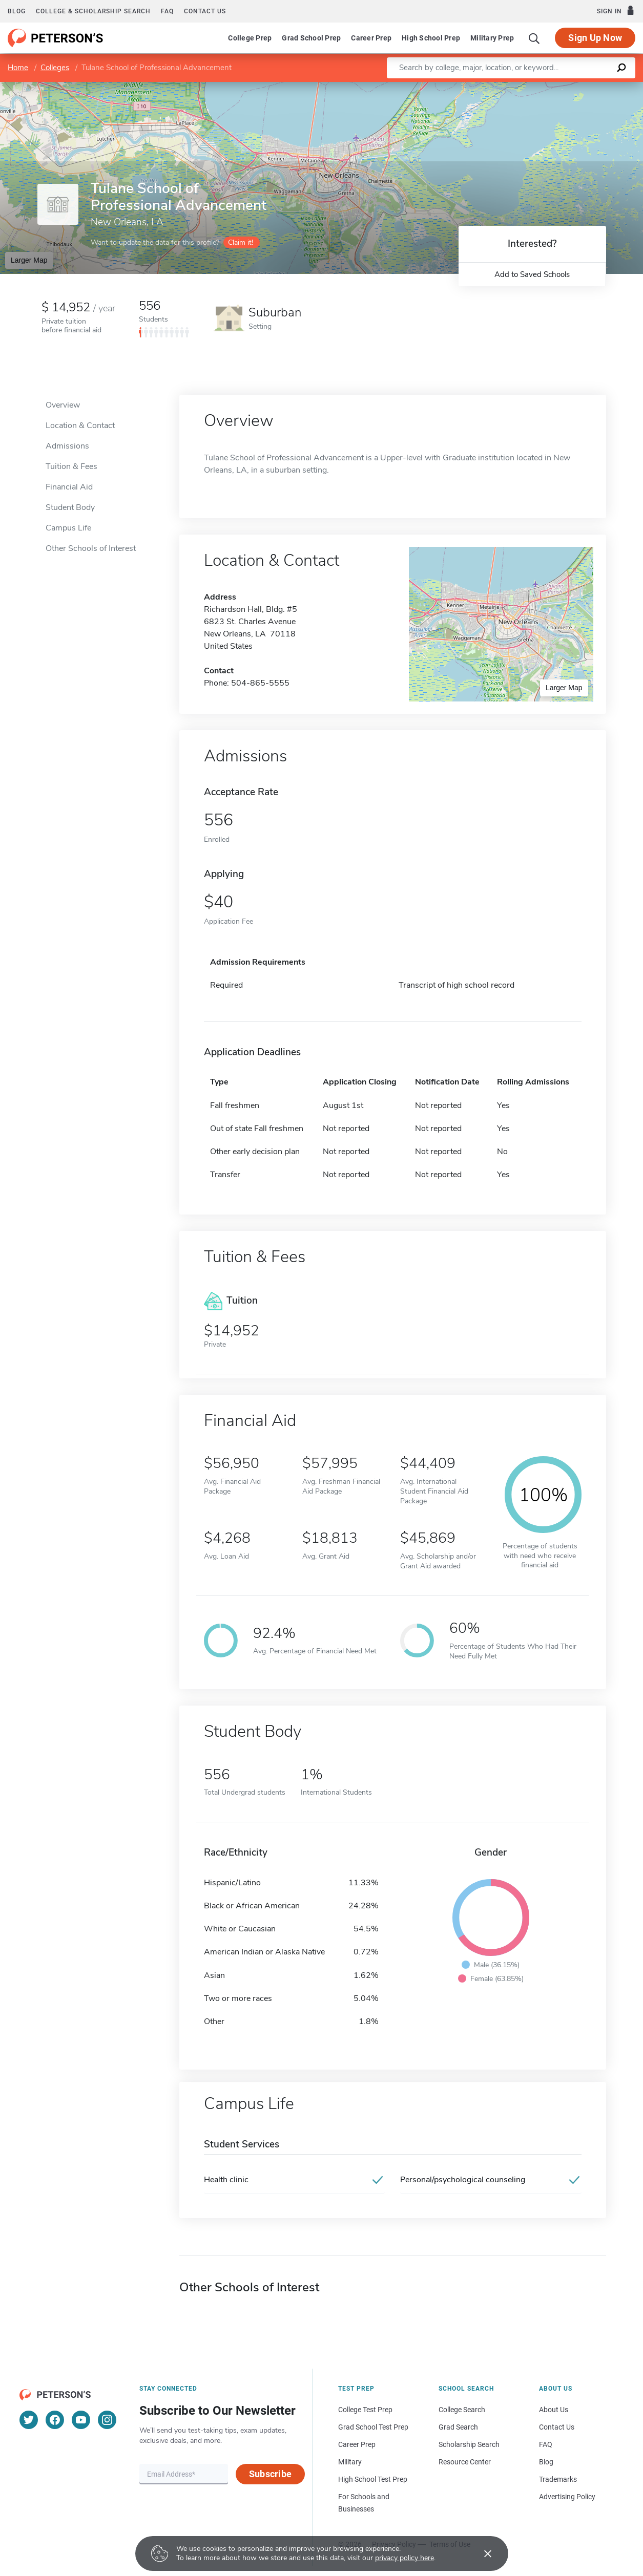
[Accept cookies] (480, 2553)
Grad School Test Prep (373, 2427)
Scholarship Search (469, 2444)
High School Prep (431, 38)
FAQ (167, 11)
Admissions (67, 446)
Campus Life (68, 528)
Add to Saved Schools (532, 274)
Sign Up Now (595, 37)
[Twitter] (28, 2420)
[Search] (534, 38)
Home (18, 67)
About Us (553, 2409)
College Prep (250, 38)
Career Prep (371, 38)
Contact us (205, 11)
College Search (462, 2409)
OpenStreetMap (573, 87)
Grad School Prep (311, 38)
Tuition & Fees (71, 466)
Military (350, 2462)
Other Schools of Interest (91, 548)
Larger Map (29, 260)
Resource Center (465, 2462)
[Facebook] (55, 2420)
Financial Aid (69, 487)
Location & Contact (80, 425)
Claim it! (240, 242)
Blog (17, 11)
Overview (63, 405)
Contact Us (556, 2427)
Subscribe (270, 2473)
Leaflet (519, 87)
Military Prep (492, 38)
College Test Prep (365, 2409)
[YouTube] (81, 2420)
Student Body (70, 507)
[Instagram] (107, 2420)
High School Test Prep (372, 2479)
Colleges (54, 67)
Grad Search (458, 2427)
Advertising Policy (567, 2497)
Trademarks (558, 2479)
